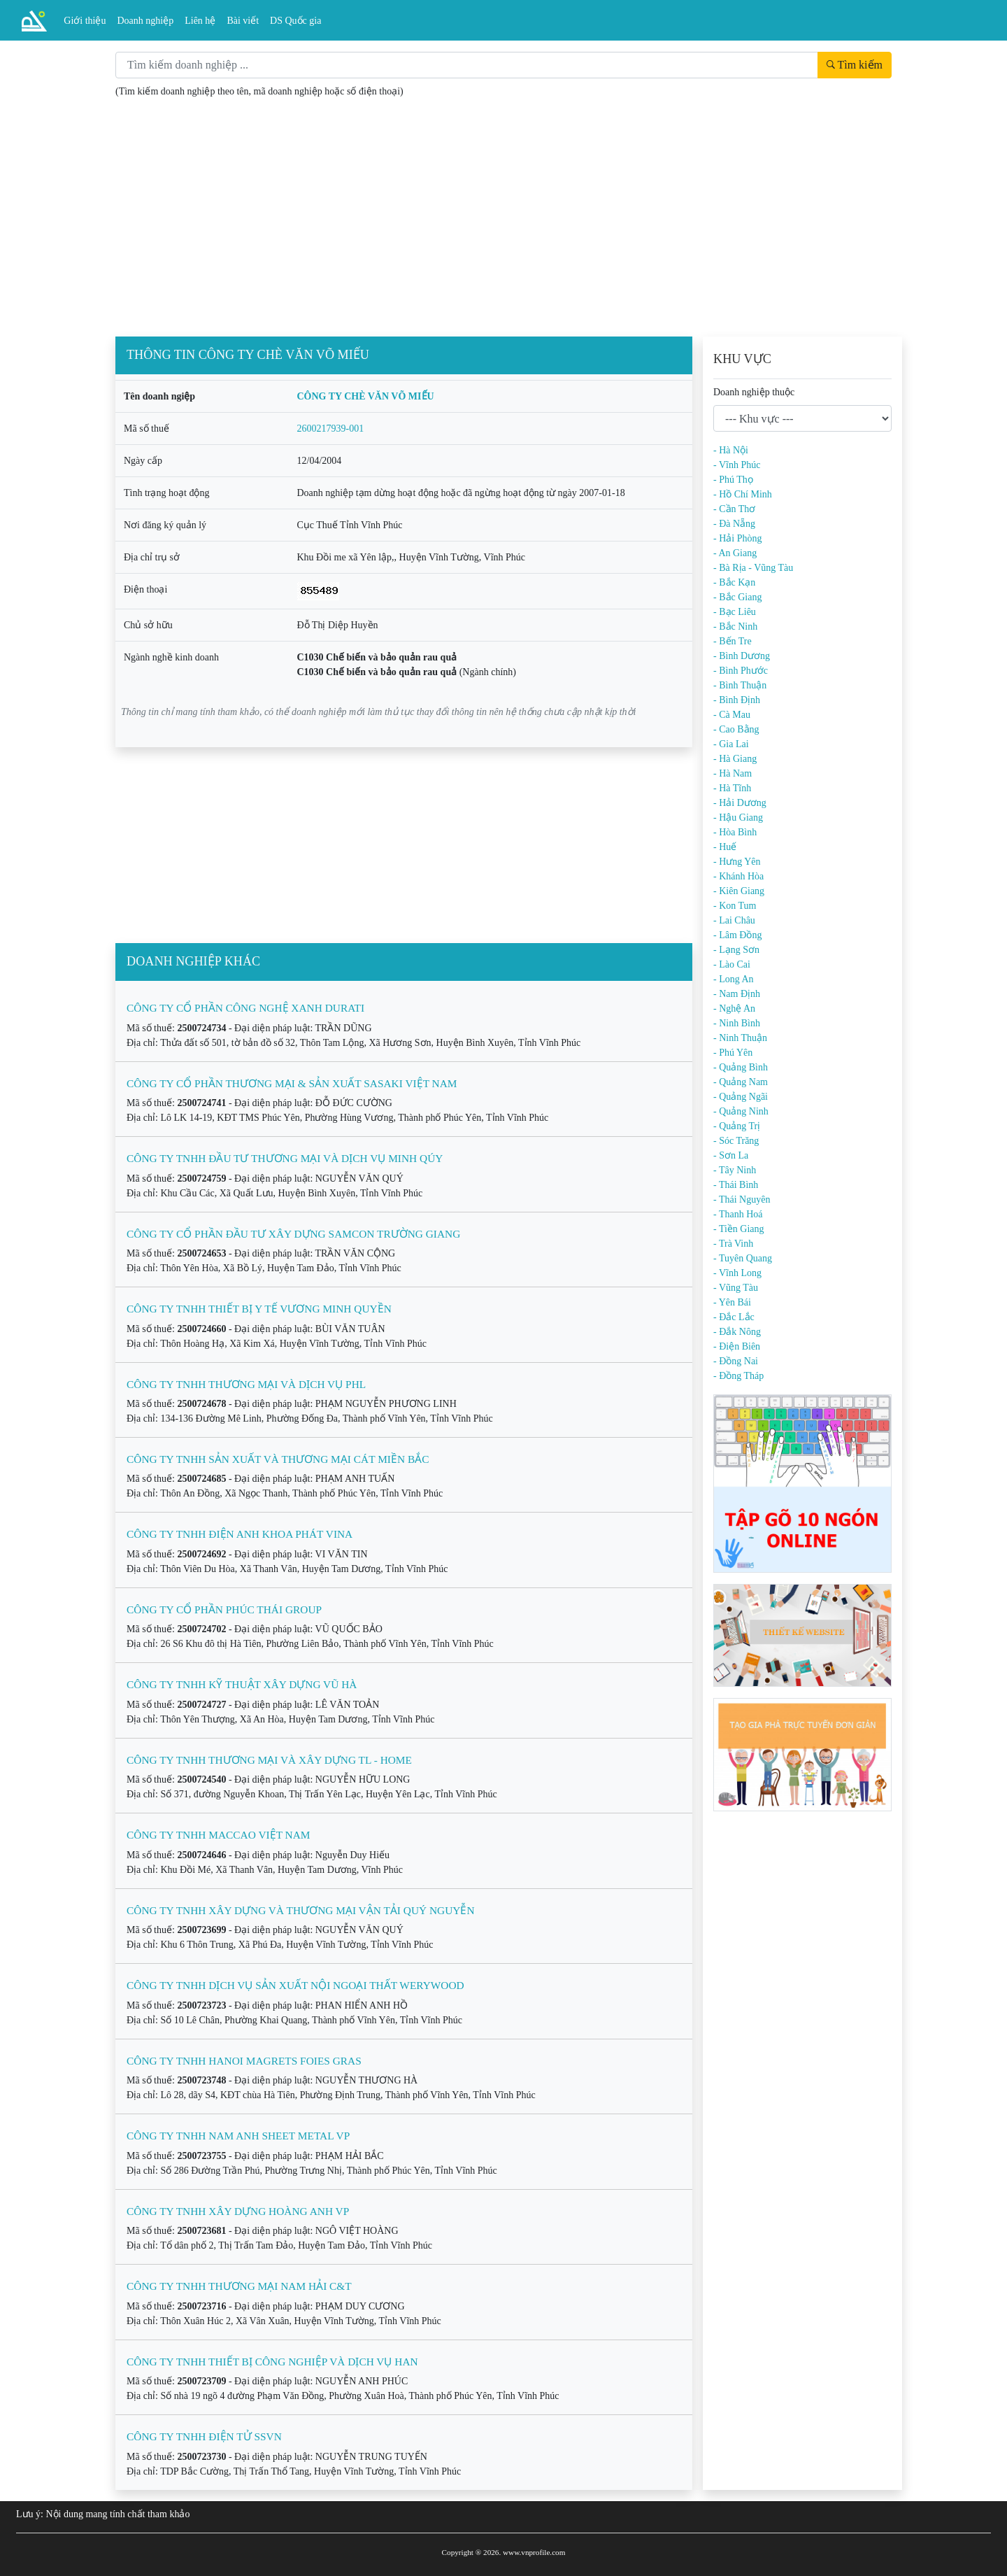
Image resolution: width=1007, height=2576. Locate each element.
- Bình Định (736, 700)
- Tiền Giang (738, 1229)
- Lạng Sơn (736, 949)
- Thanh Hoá (738, 1214)
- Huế (724, 847)
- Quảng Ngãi (740, 1096)
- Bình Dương (741, 656)
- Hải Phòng (737, 538)
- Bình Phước (740, 670)
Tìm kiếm (855, 65)
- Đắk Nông (737, 1331)
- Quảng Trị (736, 1126)
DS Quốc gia (295, 20)
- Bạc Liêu (734, 612)
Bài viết (243, 20)
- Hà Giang (735, 758)
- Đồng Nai (735, 1361)
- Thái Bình (735, 1185)
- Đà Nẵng (734, 523)
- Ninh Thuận (740, 1038)
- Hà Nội (730, 450)
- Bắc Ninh (735, 626)
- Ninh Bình (736, 1023)
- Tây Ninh (734, 1170)
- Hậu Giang (738, 817)
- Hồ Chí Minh (742, 494)
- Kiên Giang (738, 891)
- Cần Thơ (734, 509)
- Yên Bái (732, 1302)
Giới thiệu (85, 20)
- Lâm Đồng (737, 935)
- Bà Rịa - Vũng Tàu (753, 567)
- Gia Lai (731, 744)
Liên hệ (200, 20)
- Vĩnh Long (737, 1273)
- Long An (733, 979)
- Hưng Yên (737, 861)
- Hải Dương (739, 803)
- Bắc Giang (737, 597)
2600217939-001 (330, 428)
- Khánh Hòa (738, 876)
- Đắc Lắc (734, 1317)
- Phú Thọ (733, 479)
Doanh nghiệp (145, 20)
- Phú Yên (732, 1052)
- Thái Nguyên (741, 1199)
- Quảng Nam (740, 1082)
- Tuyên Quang (742, 1258)
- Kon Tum (734, 905)
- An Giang (735, 553)
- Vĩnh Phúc (736, 465)
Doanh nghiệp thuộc (753, 392)
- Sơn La (730, 1155)
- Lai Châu (734, 920)
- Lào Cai (731, 964)
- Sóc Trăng (736, 1140)
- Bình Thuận (739, 685)
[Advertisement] (503, 232)
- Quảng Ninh (741, 1111)
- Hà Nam (732, 773)
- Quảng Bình (740, 1067)
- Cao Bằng (736, 729)
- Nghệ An (734, 1008)
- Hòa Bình (735, 832)
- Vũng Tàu (735, 1287)
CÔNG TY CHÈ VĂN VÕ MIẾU (365, 396)
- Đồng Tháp (738, 1376)
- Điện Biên (736, 1346)
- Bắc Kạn (734, 582)
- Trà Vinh (733, 1243)
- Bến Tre (732, 641)
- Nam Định (736, 994)
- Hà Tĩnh (732, 788)
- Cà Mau (731, 714)
